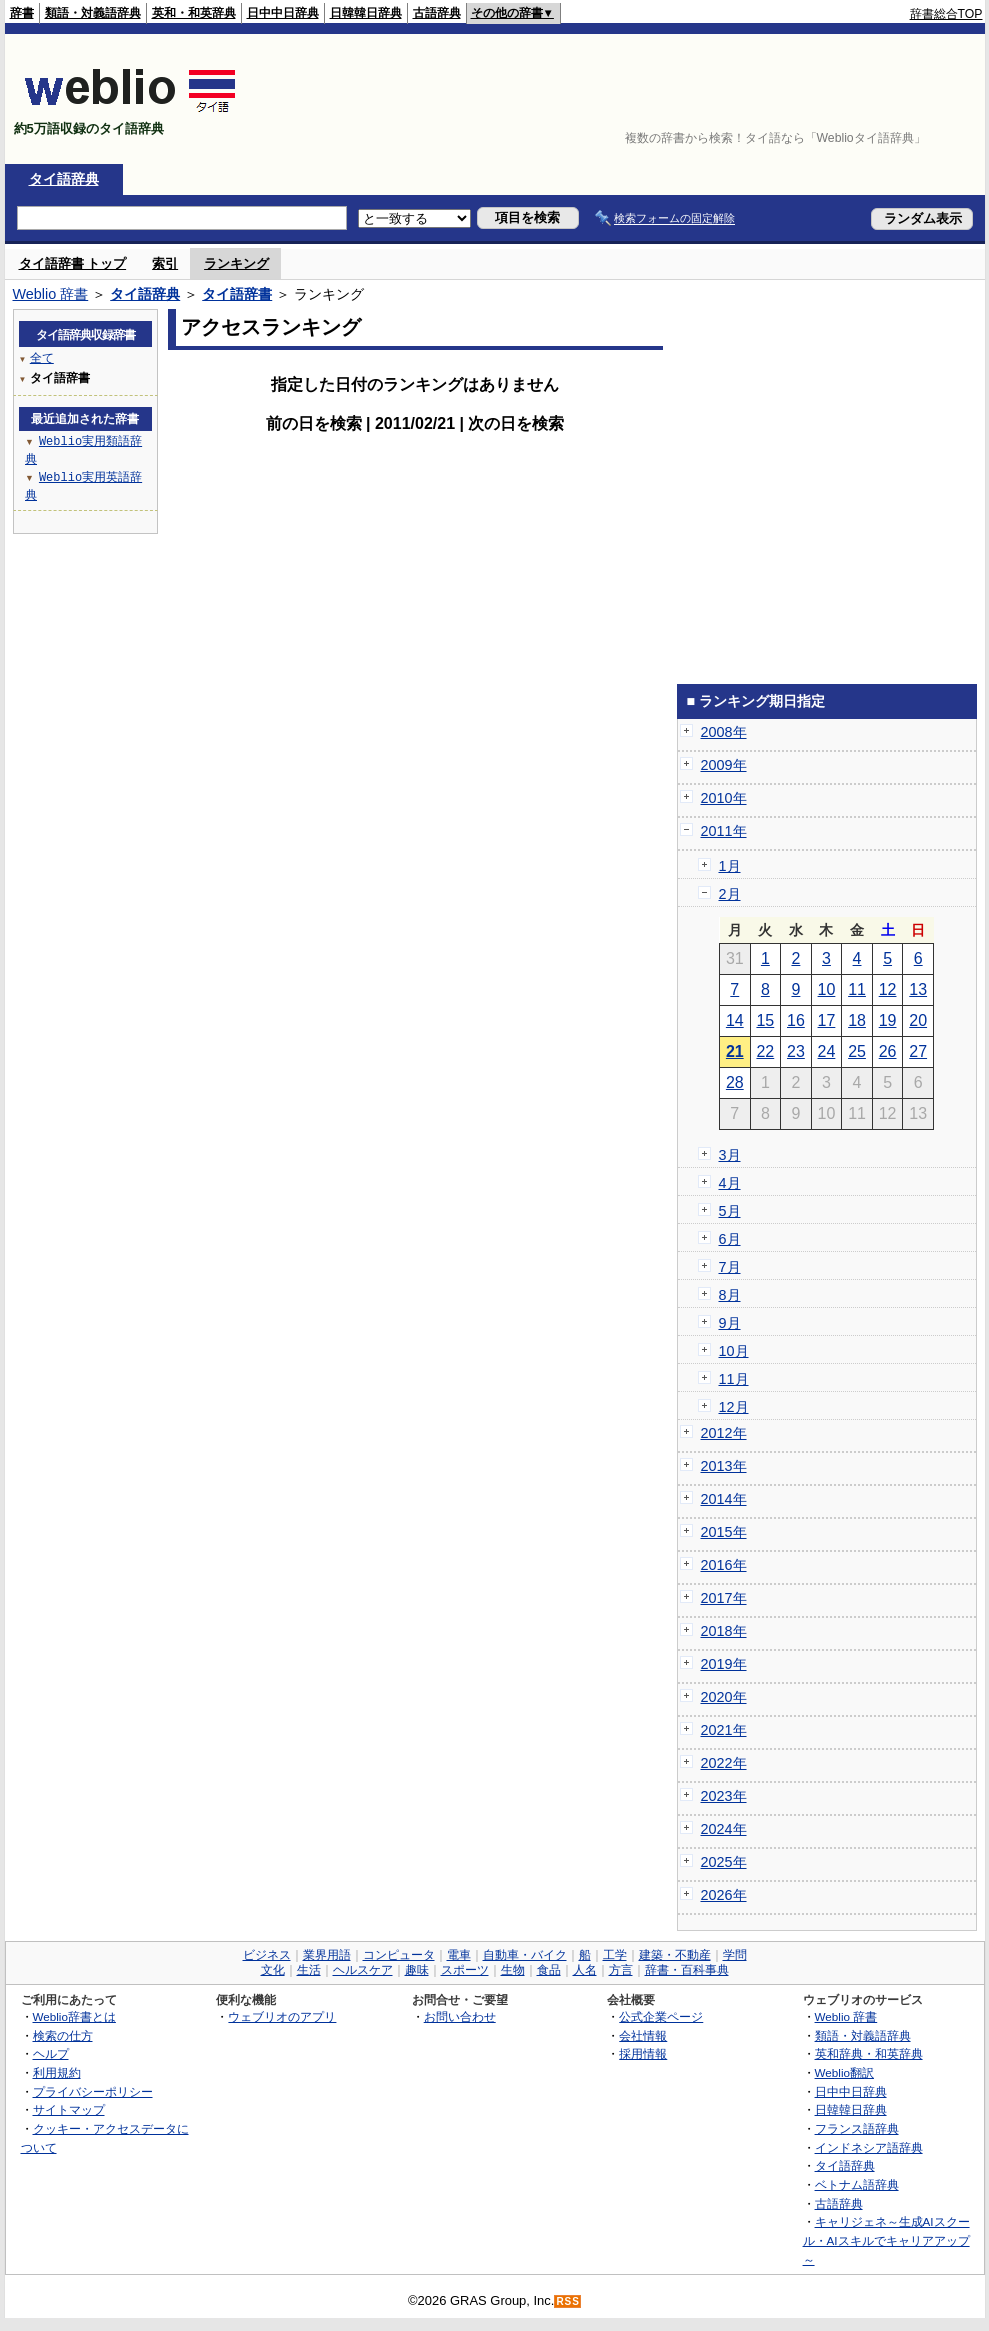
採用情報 (643, 2053)
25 (857, 1051)
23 (796, 1051)
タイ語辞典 (64, 179)
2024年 (724, 1829)
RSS (568, 2301)
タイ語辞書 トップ (73, 263)
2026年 (724, 1895)
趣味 (417, 1970)
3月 (730, 1155)
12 (888, 989)
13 (918, 989)
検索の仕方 (63, 2035)
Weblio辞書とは (74, 2016)
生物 (513, 1970)
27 (918, 1051)
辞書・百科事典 (687, 1970)
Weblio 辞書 (51, 294)
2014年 (724, 1499)
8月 (730, 1295)
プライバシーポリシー (93, 2091)
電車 (459, 1955)
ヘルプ (51, 2053)
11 (857, 989)
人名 (585, 1970)
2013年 (724, 1466)
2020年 (724, 1697)
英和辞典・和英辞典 (869, 2053)
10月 (734, 1351)
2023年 (724, 1796)
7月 (730, 1267)
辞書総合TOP (946, 14)
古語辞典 (437, 13)
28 (735, 1082)
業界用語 (327, 1955)
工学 (615, 1955)
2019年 (724, 1664)
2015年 (724, 1532)
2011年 (724, 831)
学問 (735, 1955)
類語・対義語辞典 (93, 13)
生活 (309, 1970)
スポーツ (465, 1970)
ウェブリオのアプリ (282, 2016)
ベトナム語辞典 (857, 2184)
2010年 (724, 798)
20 (918, 1020)
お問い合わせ (460, 2016)
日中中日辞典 (283, 13)
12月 (734, 1407)
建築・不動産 (675, 1955)
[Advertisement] (921, 99)
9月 (730, 1323)
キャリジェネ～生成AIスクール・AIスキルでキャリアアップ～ (886, 2240)
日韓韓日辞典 (366, 13)
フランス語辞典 (857, 2128)
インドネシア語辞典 (869, 2147)
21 (735, 1051)
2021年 (724, 1730)
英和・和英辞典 (194, 13)
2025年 (724, 1862)
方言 (621, 1970)
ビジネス (267, 1955)
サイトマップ (69, 2109)
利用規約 (57, 2072)
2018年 (724, 1631)
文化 (273, 1970)
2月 (730, 894)
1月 (730, 866)
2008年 (724, 732)
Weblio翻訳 (844, 2072)
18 (857, 1020)
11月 (734, 1379)
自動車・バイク (525, 1955)
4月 (730, 1183)
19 (888, 1020)
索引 (165, 263)
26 (888, 1051)
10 (827, 989)
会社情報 (643, 2035)
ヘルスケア (363, 1970)
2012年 (724, 1433)
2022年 (724, 1763)
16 (796, 1020)
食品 (549, 1970)
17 (827, 1020)
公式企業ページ (661, 2016)
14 (735, 1020)
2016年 (724, 1565)
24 (827, 1051)
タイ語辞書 (237, 294)
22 (765, 1051)
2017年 (724, 1598)
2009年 (724, 765)
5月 (730, 1211)
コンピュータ (399, 1955)
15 (765, 1020)
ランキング (236, 263)
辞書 (22, 13)
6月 (730, 1239)
